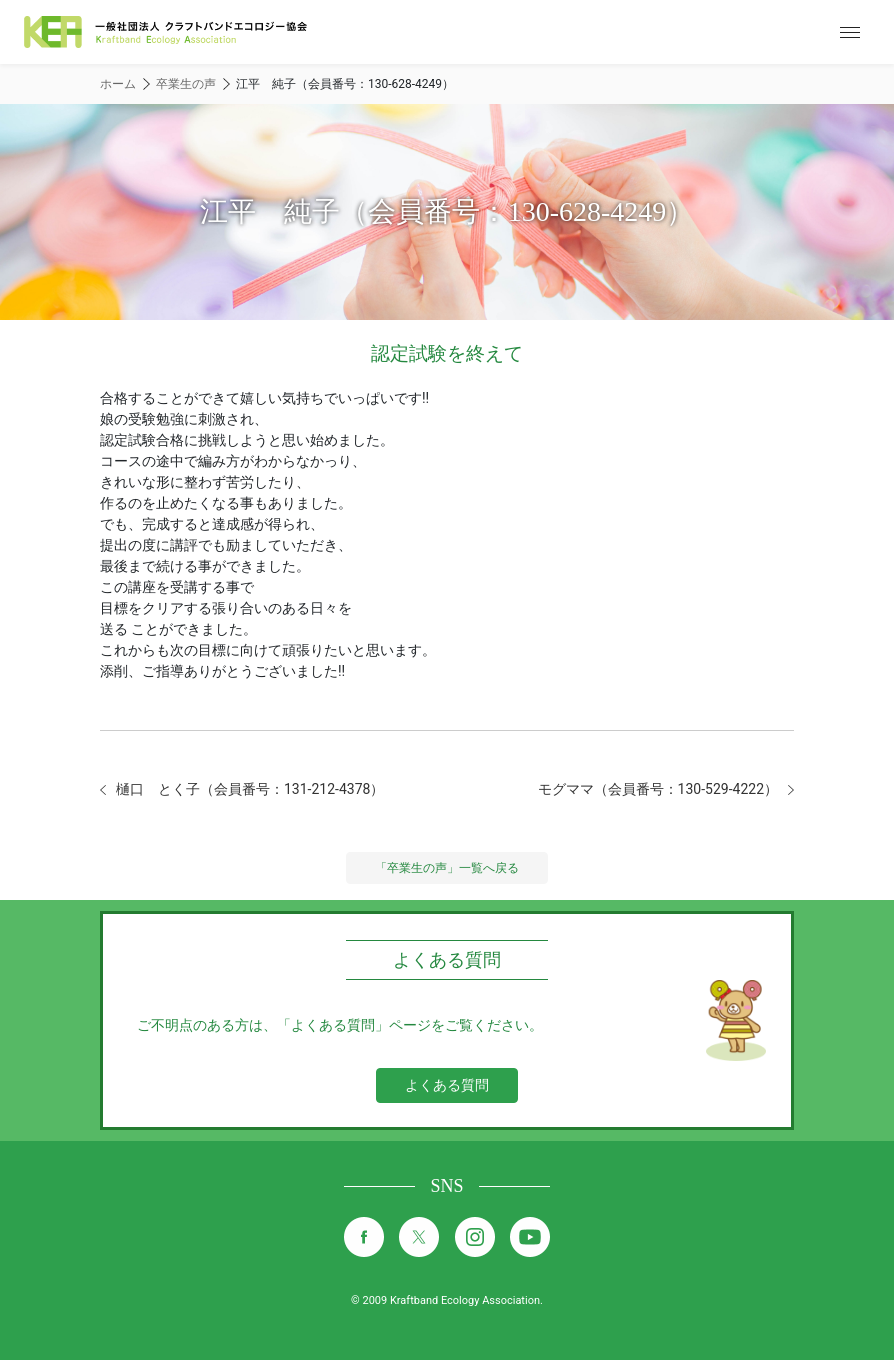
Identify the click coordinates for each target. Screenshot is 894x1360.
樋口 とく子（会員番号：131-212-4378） (250, 789)
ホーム (118, 84)
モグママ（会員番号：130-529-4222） (658, 789)
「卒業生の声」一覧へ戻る (447, 868)
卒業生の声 (186, 84)
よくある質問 (447, 1085)
